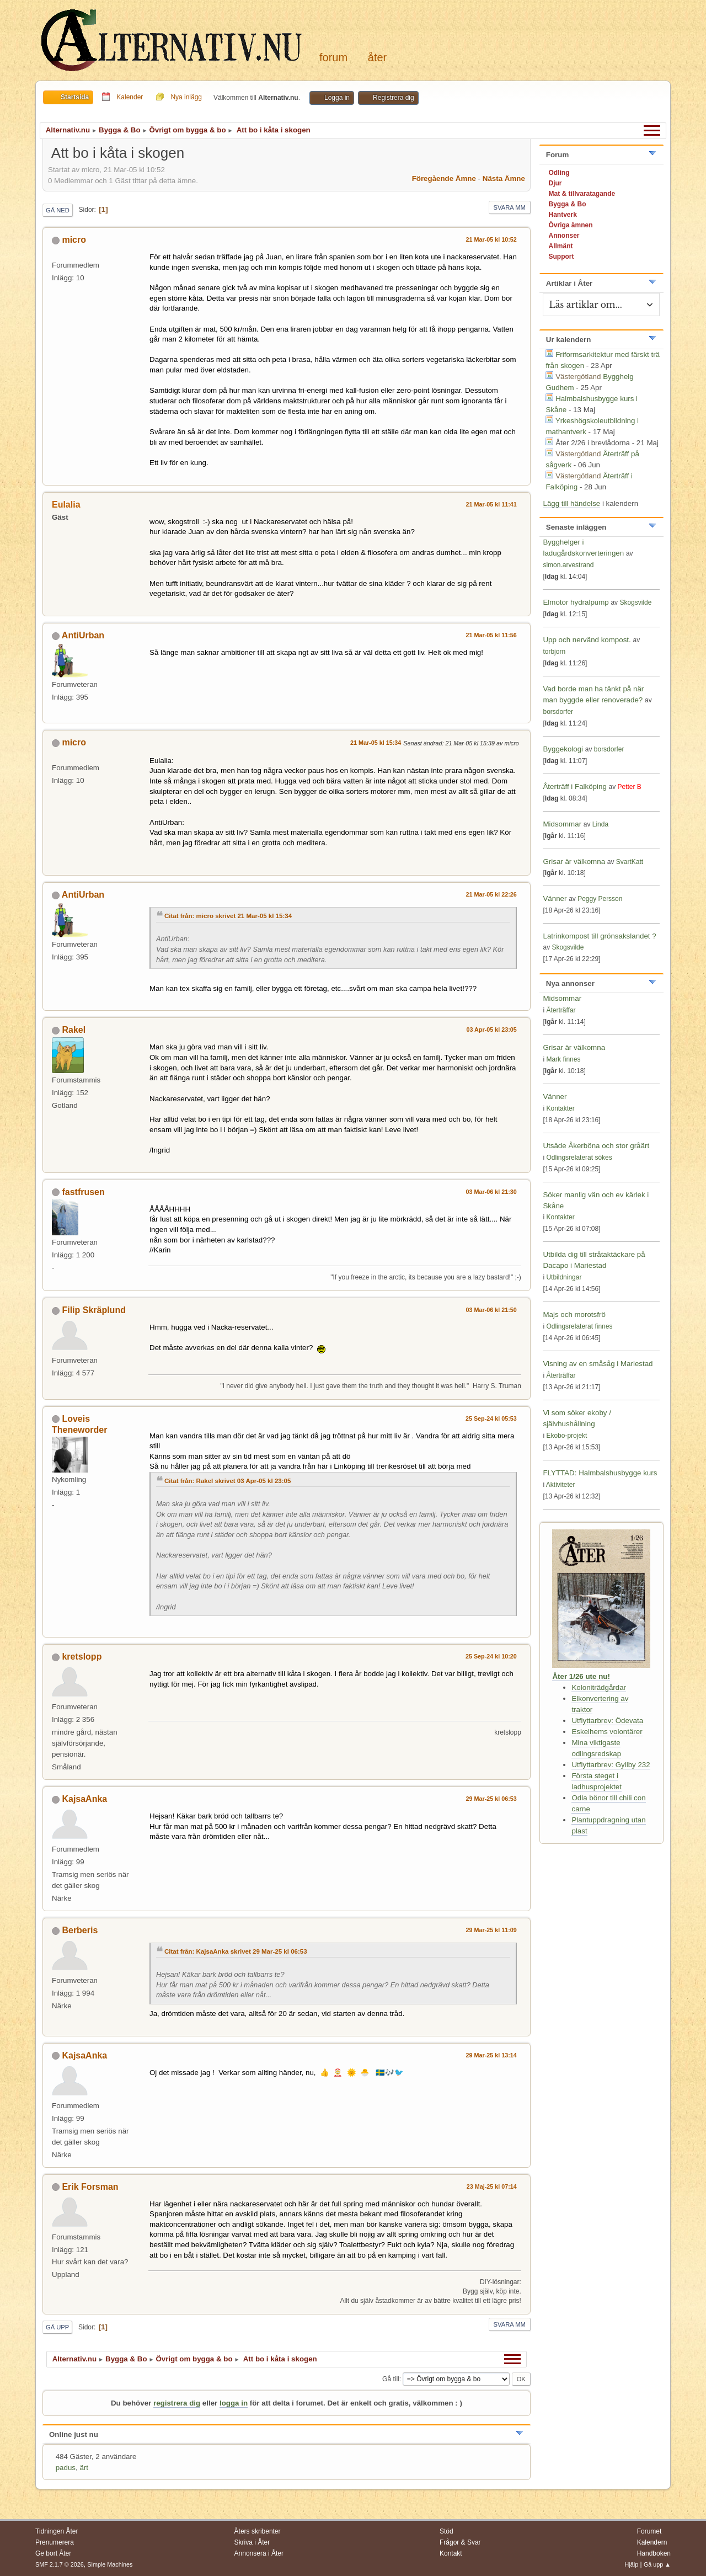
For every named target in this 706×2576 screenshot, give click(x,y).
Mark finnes (563, 1059)
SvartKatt (629, 862)
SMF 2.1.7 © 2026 (59, 2564)
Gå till (390, 2379)
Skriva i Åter (252, 2542)
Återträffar (560, 1010)
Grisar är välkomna (574, 861)
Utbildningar (563, 1277)
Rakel (73, 1029)
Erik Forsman (90, 2186)
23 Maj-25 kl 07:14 (492, 2186)
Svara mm (510, 207)
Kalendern (652, 2542)
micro (74, 239)
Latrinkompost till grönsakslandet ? (599, 936)
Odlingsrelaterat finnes (579, 1326)
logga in (234, 2403)
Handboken (654, 2553)
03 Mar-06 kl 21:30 (491, 1191)
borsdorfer (558, 712)
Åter (377, 57)
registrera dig (176, 2403)
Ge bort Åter (53, 2553)
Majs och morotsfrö (574, 1314)
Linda (600, 824)
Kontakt (451, 2553)
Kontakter (560, 1108)
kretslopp (81, 1656)
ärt (83, 2467)
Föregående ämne (444, 178)
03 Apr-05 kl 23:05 (492, 1029)
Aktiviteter (560, 1485)
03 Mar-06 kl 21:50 (491, 1309)
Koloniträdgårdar (598, 1687)
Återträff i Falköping (574, 786)
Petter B (629, 787)
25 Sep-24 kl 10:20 (491, 1656)
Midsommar (562, 824)
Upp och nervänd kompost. (586, 640)
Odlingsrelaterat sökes (579, 1157)
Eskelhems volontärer (606, 1731)
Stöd (446, 2531)
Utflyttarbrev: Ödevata (607, 1720)
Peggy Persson (599, 899)
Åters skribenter (257, 2531)
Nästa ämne (504, 178)
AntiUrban (83, 635)
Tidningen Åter (56, 2531)
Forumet (649, 2531)
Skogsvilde (635, 602)
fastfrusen (83, 1192)
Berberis (80, 1930)
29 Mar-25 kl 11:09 (491, 1930)
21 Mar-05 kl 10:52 (491, 239)
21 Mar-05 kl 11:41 (491, 504)
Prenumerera (54, 2542)
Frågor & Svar (460, 2542)
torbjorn (554, 651)
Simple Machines (109, 2564)
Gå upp (57, 2327)
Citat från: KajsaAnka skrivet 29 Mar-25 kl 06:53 (235, 1951)
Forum (333, 57)
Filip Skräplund (93, 1310)
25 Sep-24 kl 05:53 (491, 1418)
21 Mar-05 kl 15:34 (375, 742)
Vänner (556, 898)
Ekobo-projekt (566, 1435)
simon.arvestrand (568, 565)
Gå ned (57, 210)
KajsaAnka (84, 1799)
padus (66, 2467)
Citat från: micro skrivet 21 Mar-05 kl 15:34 (228, 916)
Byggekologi (563, 749)
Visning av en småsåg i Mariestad (597, 1363)
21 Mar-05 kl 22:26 (491, 894)
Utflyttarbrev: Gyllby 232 (610, 1765)
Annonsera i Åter (259, 2553)
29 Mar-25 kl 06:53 (491, 1798)
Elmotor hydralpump (577, 602)
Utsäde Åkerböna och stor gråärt (596, 1146)
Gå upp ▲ (657, 2564)
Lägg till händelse (571, 503)
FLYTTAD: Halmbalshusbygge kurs (600, 1473)
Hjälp (632, 2564)
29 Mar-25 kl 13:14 (491, 2055)
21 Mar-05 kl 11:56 (491, 635)
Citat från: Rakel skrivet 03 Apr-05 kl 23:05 (227, 1481)
